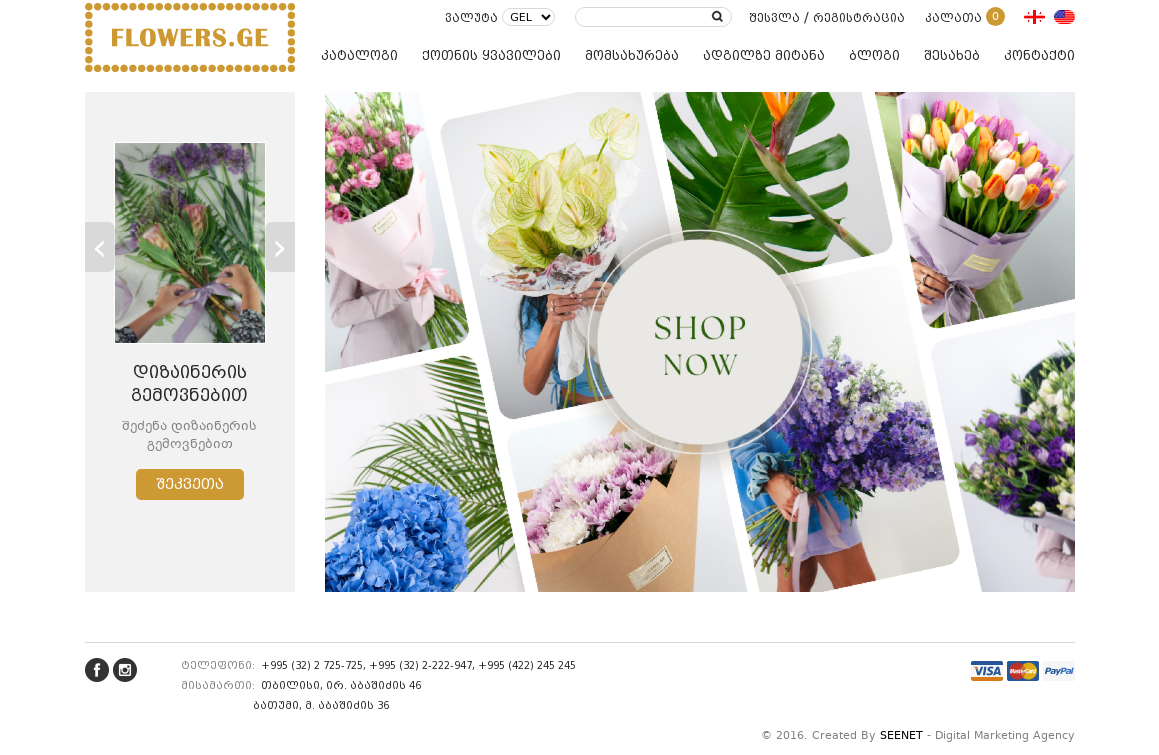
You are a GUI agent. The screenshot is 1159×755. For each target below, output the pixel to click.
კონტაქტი (1039, 55)
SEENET (901, 736)
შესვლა (774, 18)
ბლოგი (874, 55)
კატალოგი (359, 55)
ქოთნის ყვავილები (491, 55)
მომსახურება (632, 55)
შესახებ (952, 55)
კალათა (965, 18)
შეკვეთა (190, 484)
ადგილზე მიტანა (764, 55)
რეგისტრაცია (859, 18)
